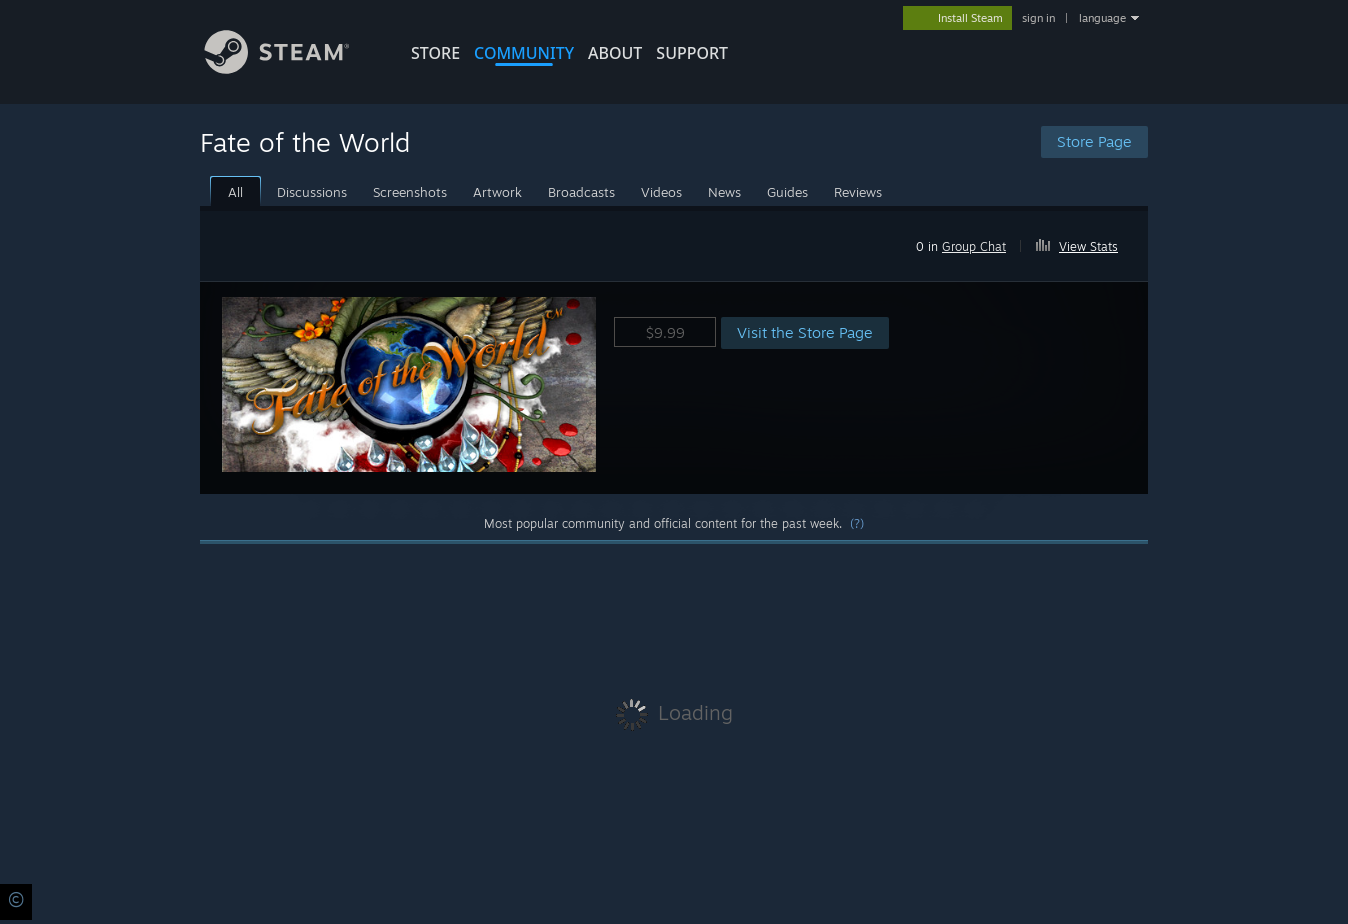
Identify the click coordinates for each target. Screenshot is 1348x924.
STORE (435, 53)
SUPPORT (692, 53)
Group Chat (974, 246)
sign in (1038, 18)
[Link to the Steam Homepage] (292, 68)
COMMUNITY (524, 53)
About (615, 53)
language (1102, 18)
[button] (1085, 243)
